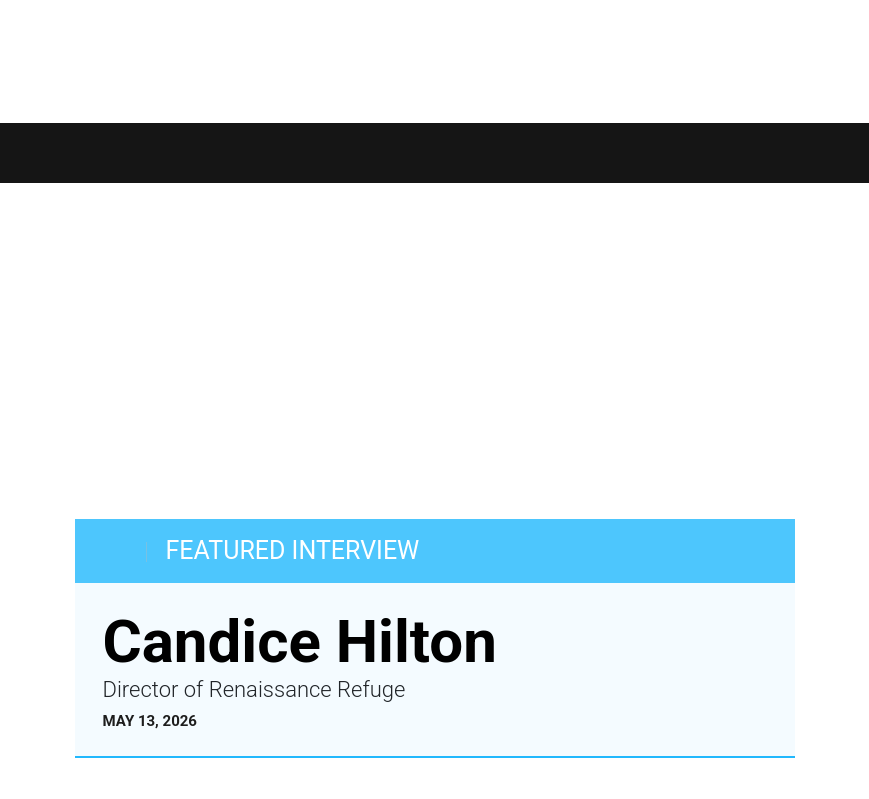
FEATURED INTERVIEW (293, 550)
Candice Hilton (300, 641)
